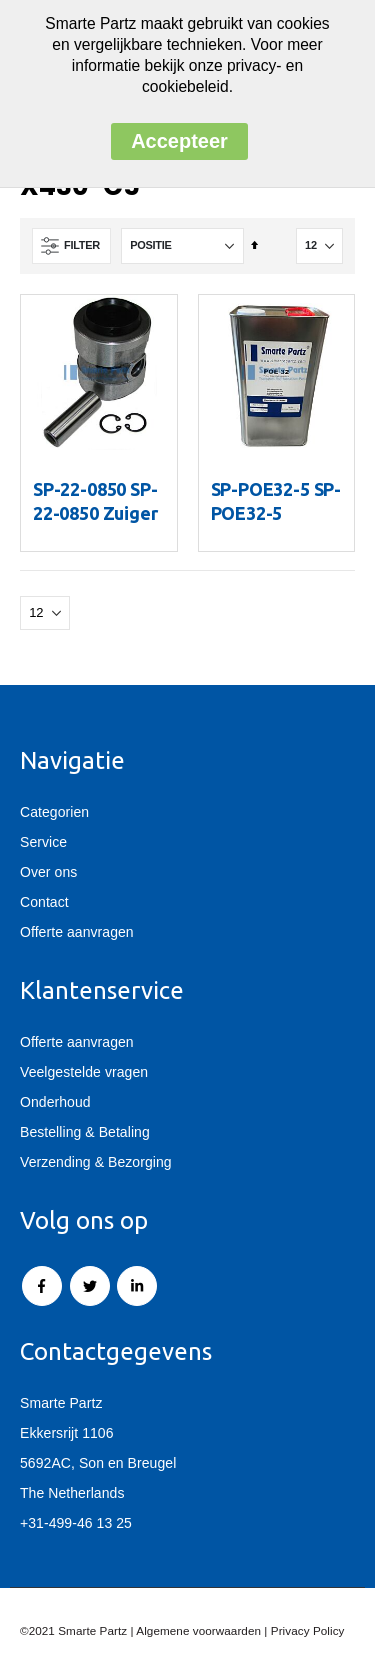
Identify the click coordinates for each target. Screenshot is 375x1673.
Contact (44, 902)
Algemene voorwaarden (198, 1630)
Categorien (54, 812)
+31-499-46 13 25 (76, 1523)
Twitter (90, 1286)
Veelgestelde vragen (84, 1072)
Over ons (48, 872)
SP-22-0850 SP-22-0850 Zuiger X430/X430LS (95, 513)
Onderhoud (55, 1102)
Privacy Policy (308, 1630)
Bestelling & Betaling (85, 1132)
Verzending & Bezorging (96, 1162)
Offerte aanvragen (77, 932)
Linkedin (137, 1286)
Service (43, 842)
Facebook (42, 1286)
